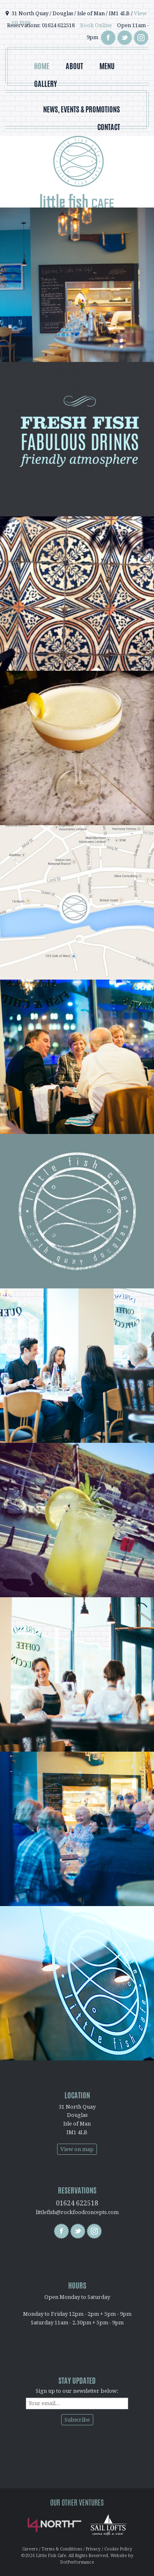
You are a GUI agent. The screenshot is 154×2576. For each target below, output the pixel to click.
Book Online (96, 25)
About (74, 66)
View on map (77, 2149)
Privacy (93, 2549)
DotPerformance (77, 2562)
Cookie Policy (118, 2549)
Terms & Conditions (61, 2549)
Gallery (45, 83)
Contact (108, 126)
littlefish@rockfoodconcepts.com (77, 2212)
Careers (30, 2549)
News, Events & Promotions (81, 109)
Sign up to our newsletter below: (77, 2391)
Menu (107, 66)
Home (41, 66)
